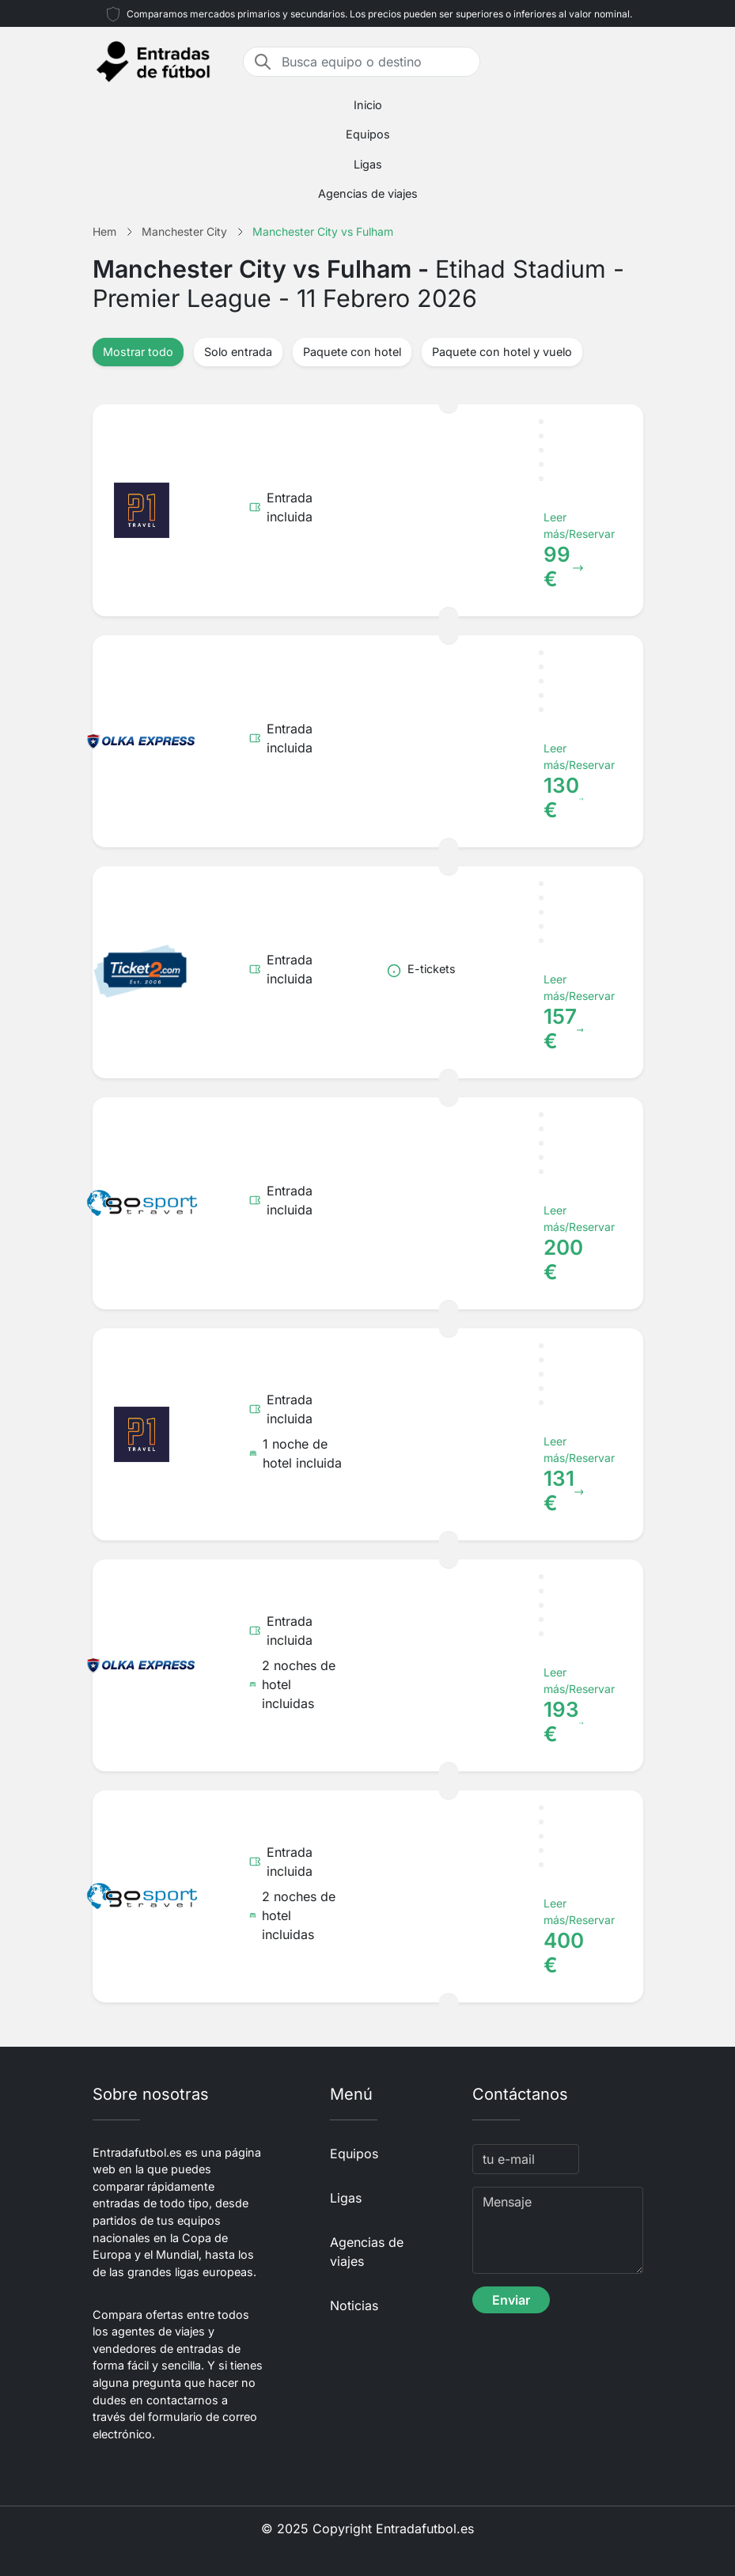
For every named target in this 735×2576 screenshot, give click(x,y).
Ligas (368, 164)
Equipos (368, 134)
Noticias (354, 2305)
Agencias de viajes (368, 193)
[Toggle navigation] (633, 62)
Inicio (368, 105)
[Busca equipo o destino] (375, 61)
